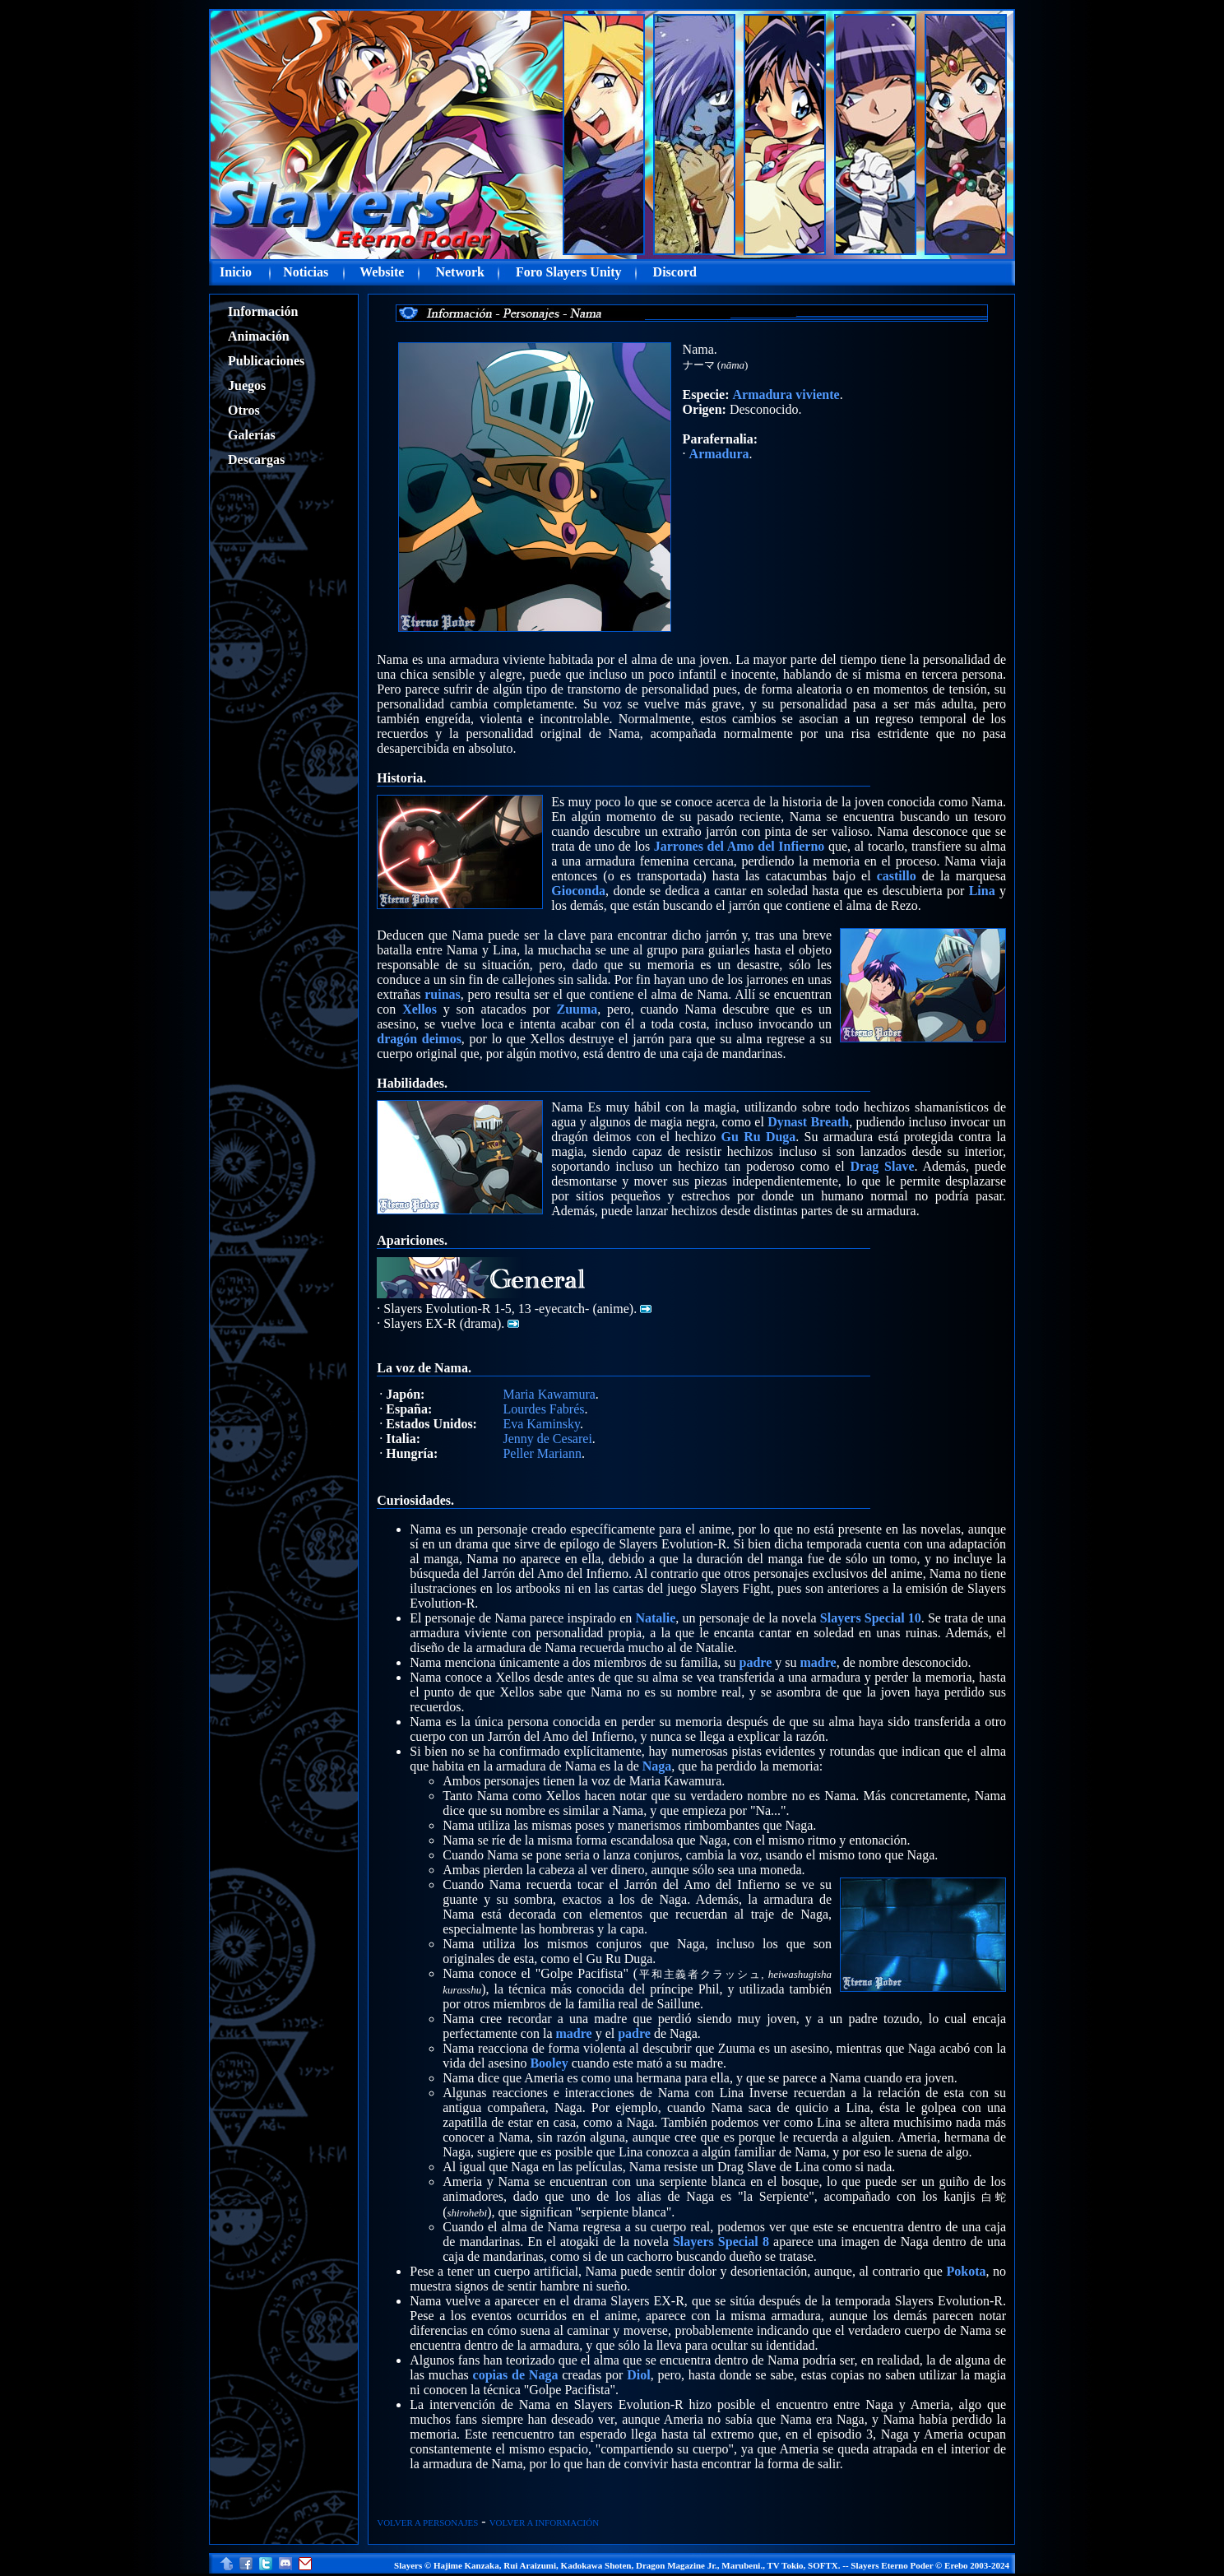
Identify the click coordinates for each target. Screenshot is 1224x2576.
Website (381, 272)
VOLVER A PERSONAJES (427, 2522)
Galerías (252, 435)
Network (459, 272)
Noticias (305, 272)
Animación (259, 336)
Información (263, 311)
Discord (675, 272)
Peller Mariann (542, 1453)
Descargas (256, 459)
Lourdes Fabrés (543, 1409)
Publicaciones (266, 361)
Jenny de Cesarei (547, 1439)
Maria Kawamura (549, 1394)
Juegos (247, 385)
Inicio (236, 272)
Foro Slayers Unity (569, 272)
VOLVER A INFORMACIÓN (544, 2522)
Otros (244, 410)
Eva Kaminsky (541, 1424)
